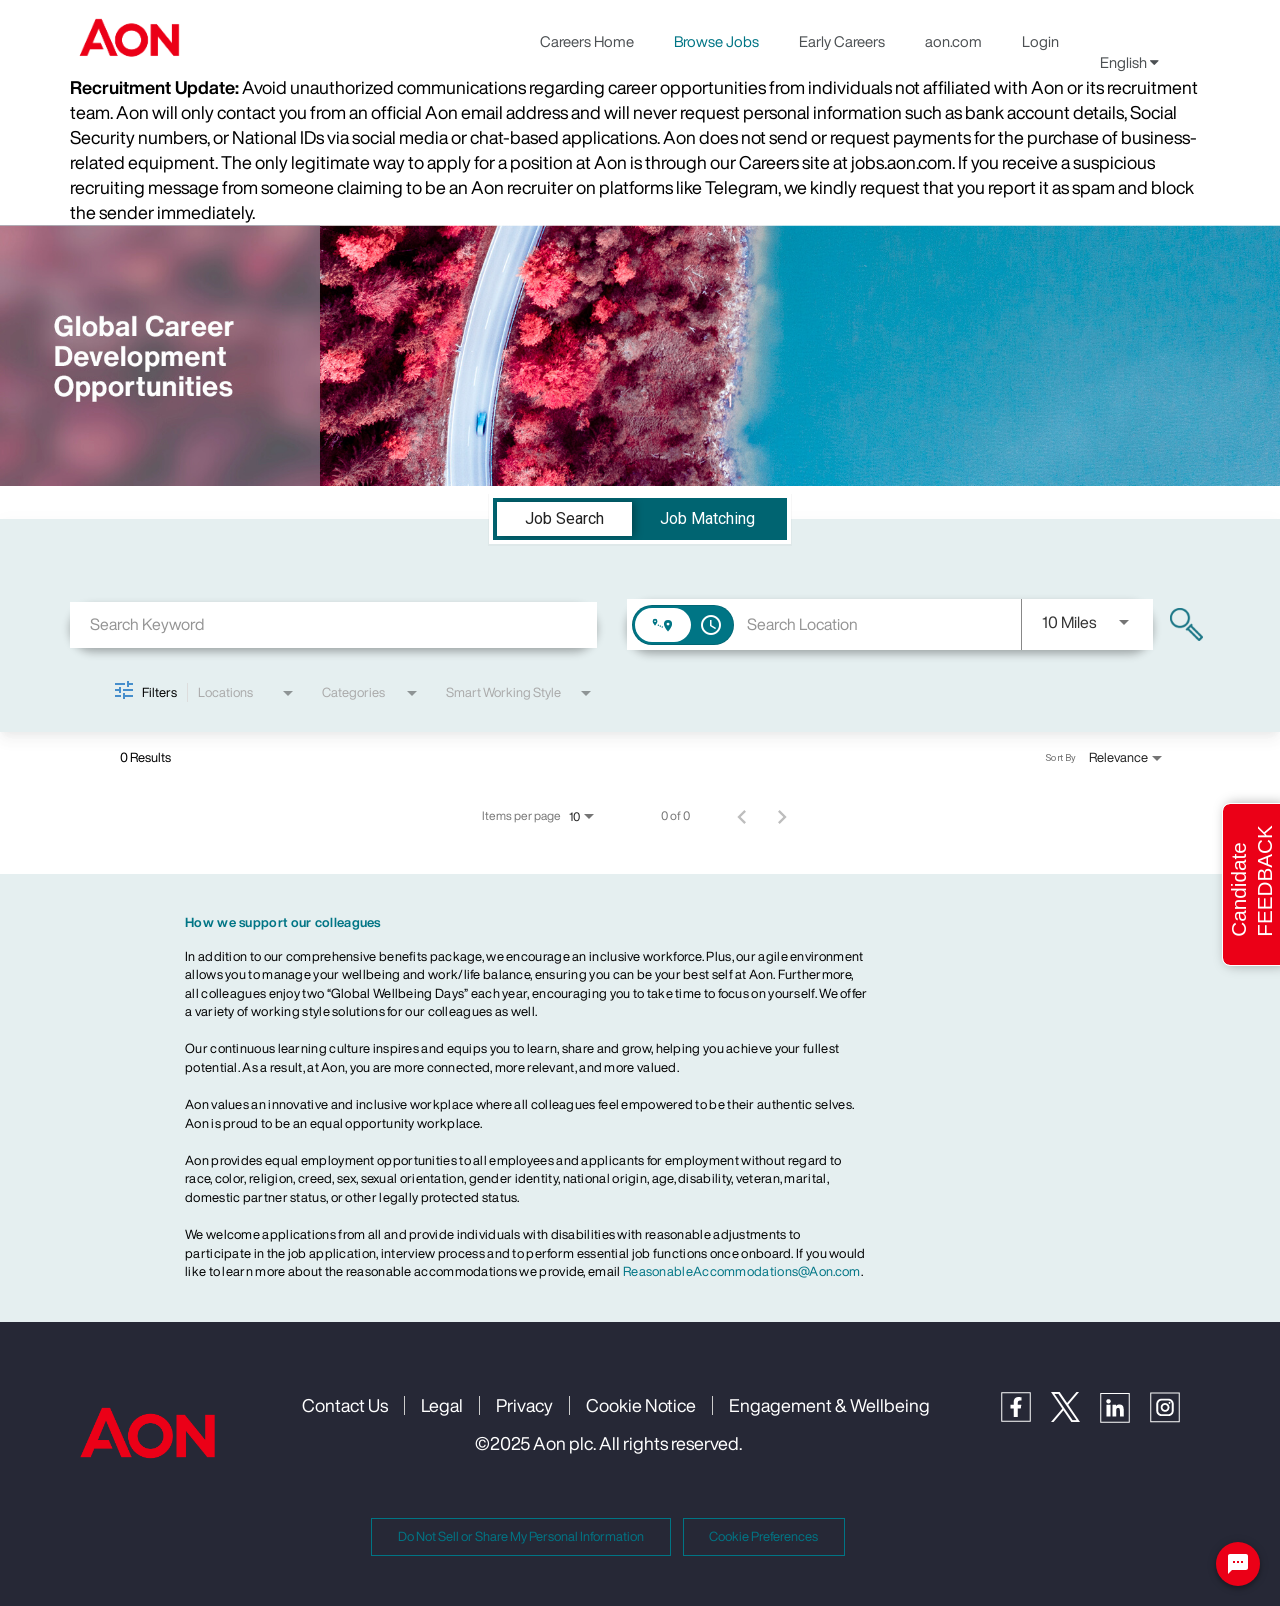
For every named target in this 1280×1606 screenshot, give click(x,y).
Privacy (524, 1405)
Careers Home (587, 41)
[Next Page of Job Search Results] (782, 816)
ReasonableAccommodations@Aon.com (742, 1271)
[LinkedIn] (1125, 1417)
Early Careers (842, 41)
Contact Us (345, 1405)
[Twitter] (1075, 1416)
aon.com (953, 41)
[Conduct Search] (1186, 624)
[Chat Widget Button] (1238, 1564)
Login (1040, 41)
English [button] (1129, 62)
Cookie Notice (641, 1405)
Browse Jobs (716, 41)
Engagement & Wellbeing (829, 1405)
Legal (442, 1405)
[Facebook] (1026, 1416)
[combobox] (333, 624)
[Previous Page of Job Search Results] (742, 816)
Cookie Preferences (763, 1536)
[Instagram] (1175, 1417)
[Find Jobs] (1186, 624)
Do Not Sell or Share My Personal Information (521, 1536)
